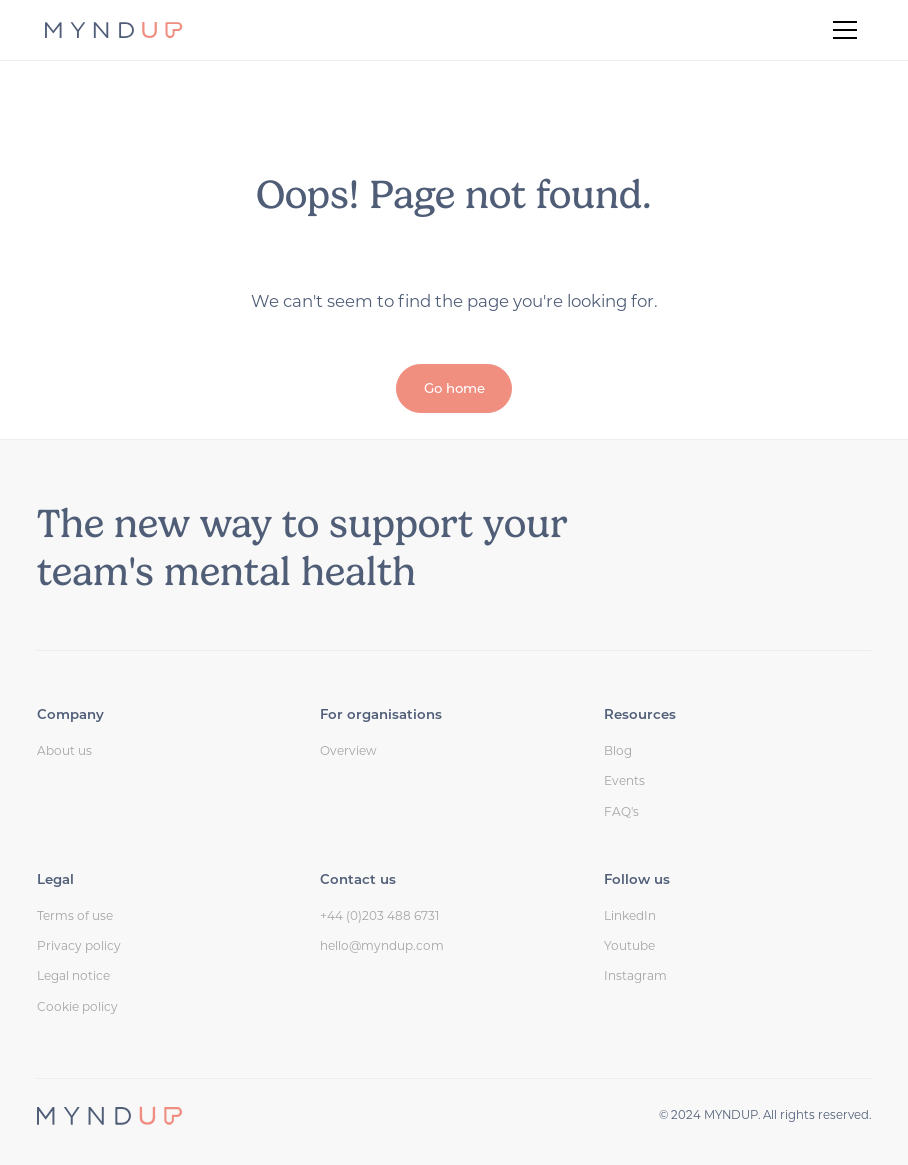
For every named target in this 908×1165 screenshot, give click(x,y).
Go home (454, 388)
